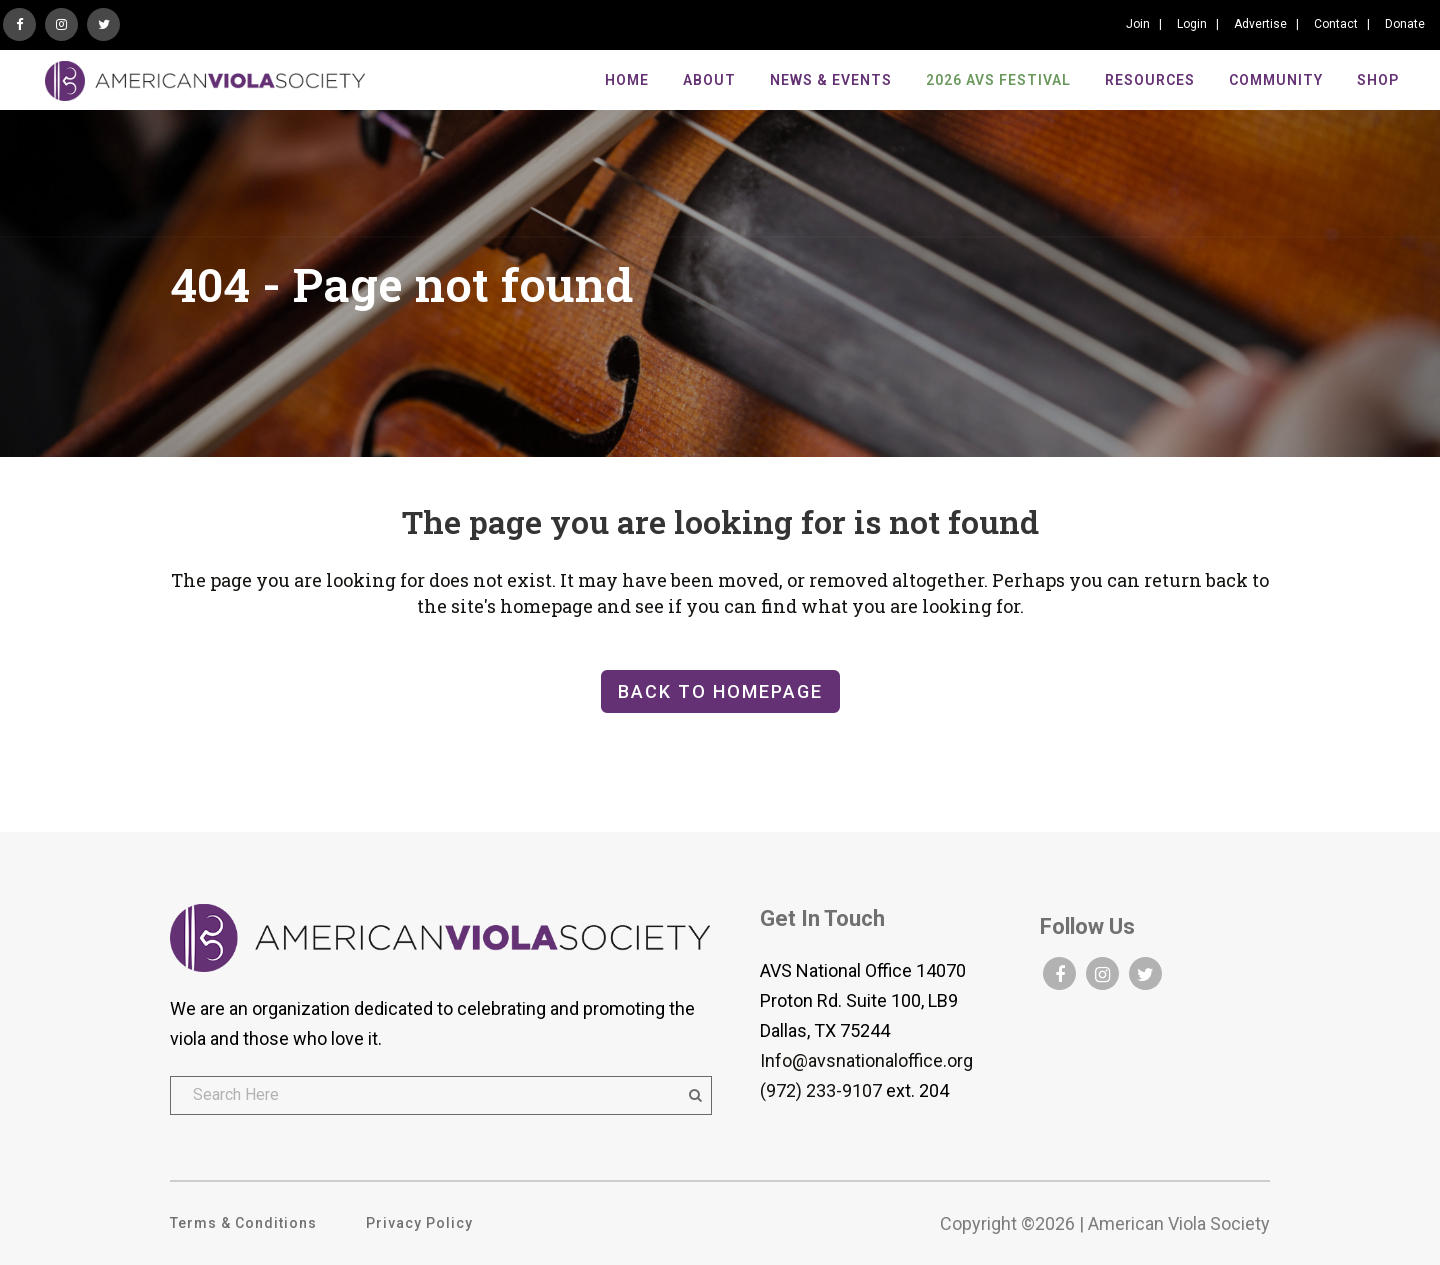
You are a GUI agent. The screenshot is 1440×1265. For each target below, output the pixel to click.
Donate (1405, 24)
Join (1138, 24)
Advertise (1260, 24)
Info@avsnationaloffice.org (866, 1060)
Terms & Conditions (243, 1223)
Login (1192, 24)
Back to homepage (720, 691)
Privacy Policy (419, 1223)
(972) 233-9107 (821, 1090)
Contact (1336, 24)
